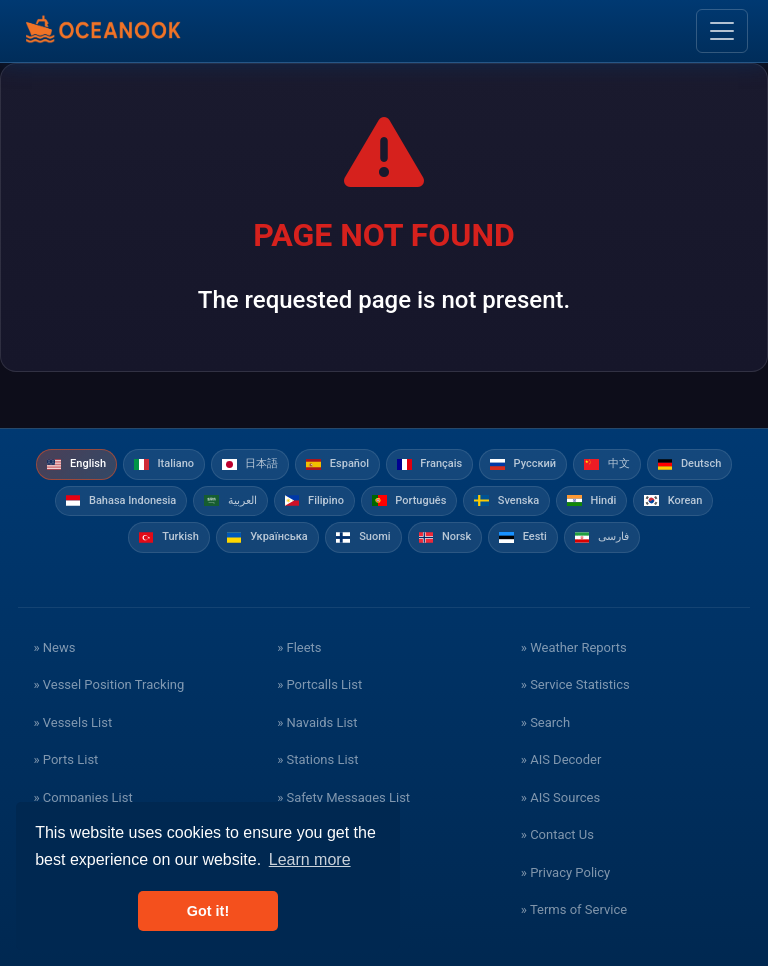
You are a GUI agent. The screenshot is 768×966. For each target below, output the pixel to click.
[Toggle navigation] (722, 31)
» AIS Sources (560, 797)
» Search (545, 722)
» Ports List (65, 759)
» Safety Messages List (343, 797)
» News (54, 647)
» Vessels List (72, 722)
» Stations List (317, 759)
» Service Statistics (575, 684)
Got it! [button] (208, 911)
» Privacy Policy (565, 872)
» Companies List (82, 797)
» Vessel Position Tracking (108, 684)
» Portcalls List (319, 684)
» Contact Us (557, 834)
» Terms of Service (574, 909)
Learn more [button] (310, 859)
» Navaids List (317, 722)
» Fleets (299, 647)
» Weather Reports (574, 647)
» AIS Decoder (561, 759)
